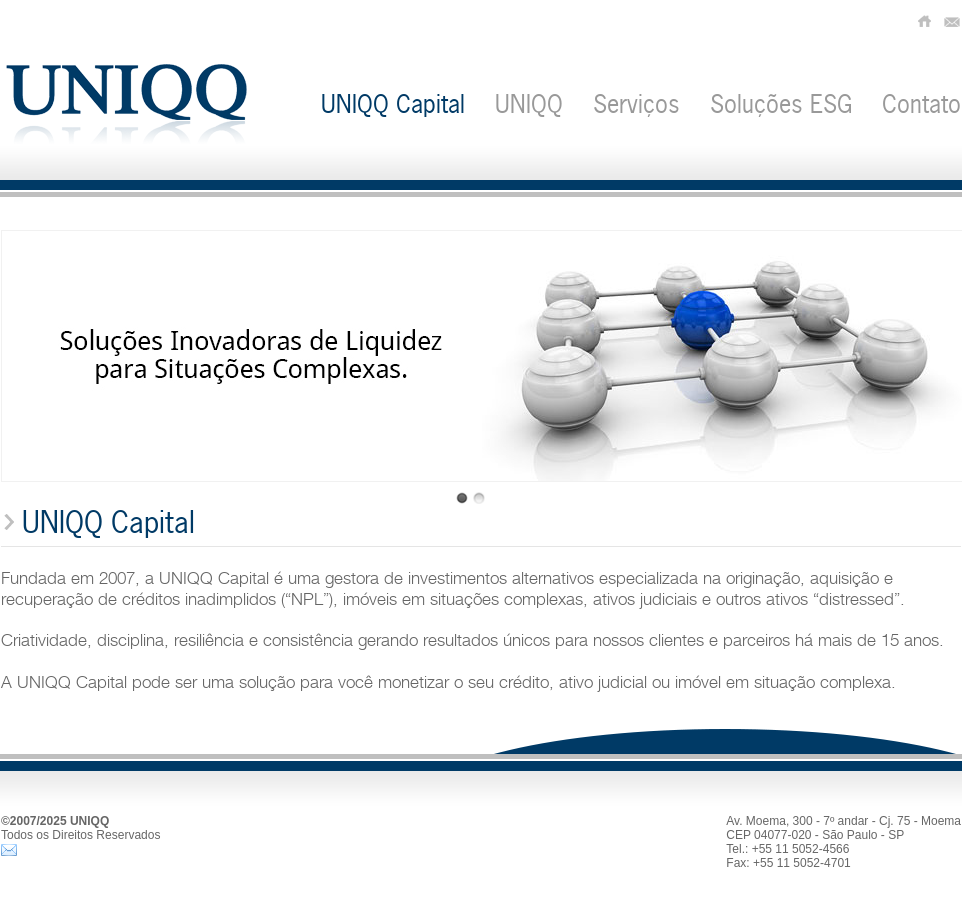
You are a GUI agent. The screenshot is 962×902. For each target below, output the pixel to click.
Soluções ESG (781, 104)
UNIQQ (529, 104)
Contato (921, 104)
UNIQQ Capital (393, 104)
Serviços (636, 104)
